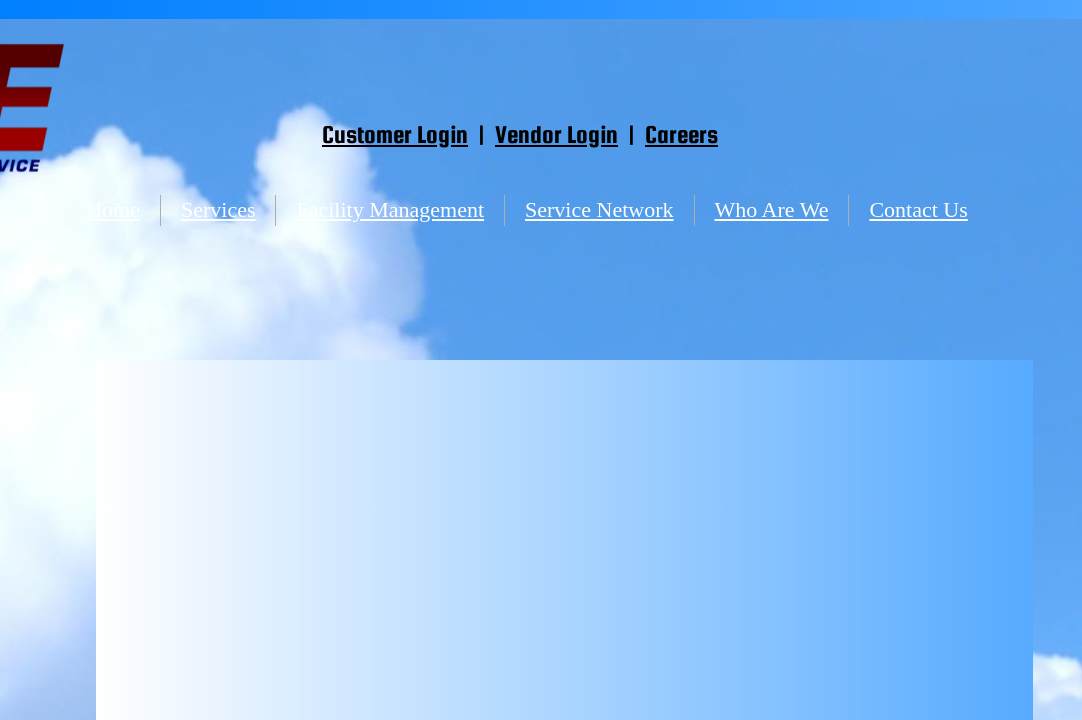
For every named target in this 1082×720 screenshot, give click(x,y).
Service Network (599, 209)
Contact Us (918, 209)
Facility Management (390, 209)
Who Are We (772, 209)
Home (113, 209)
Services (218, 209)
